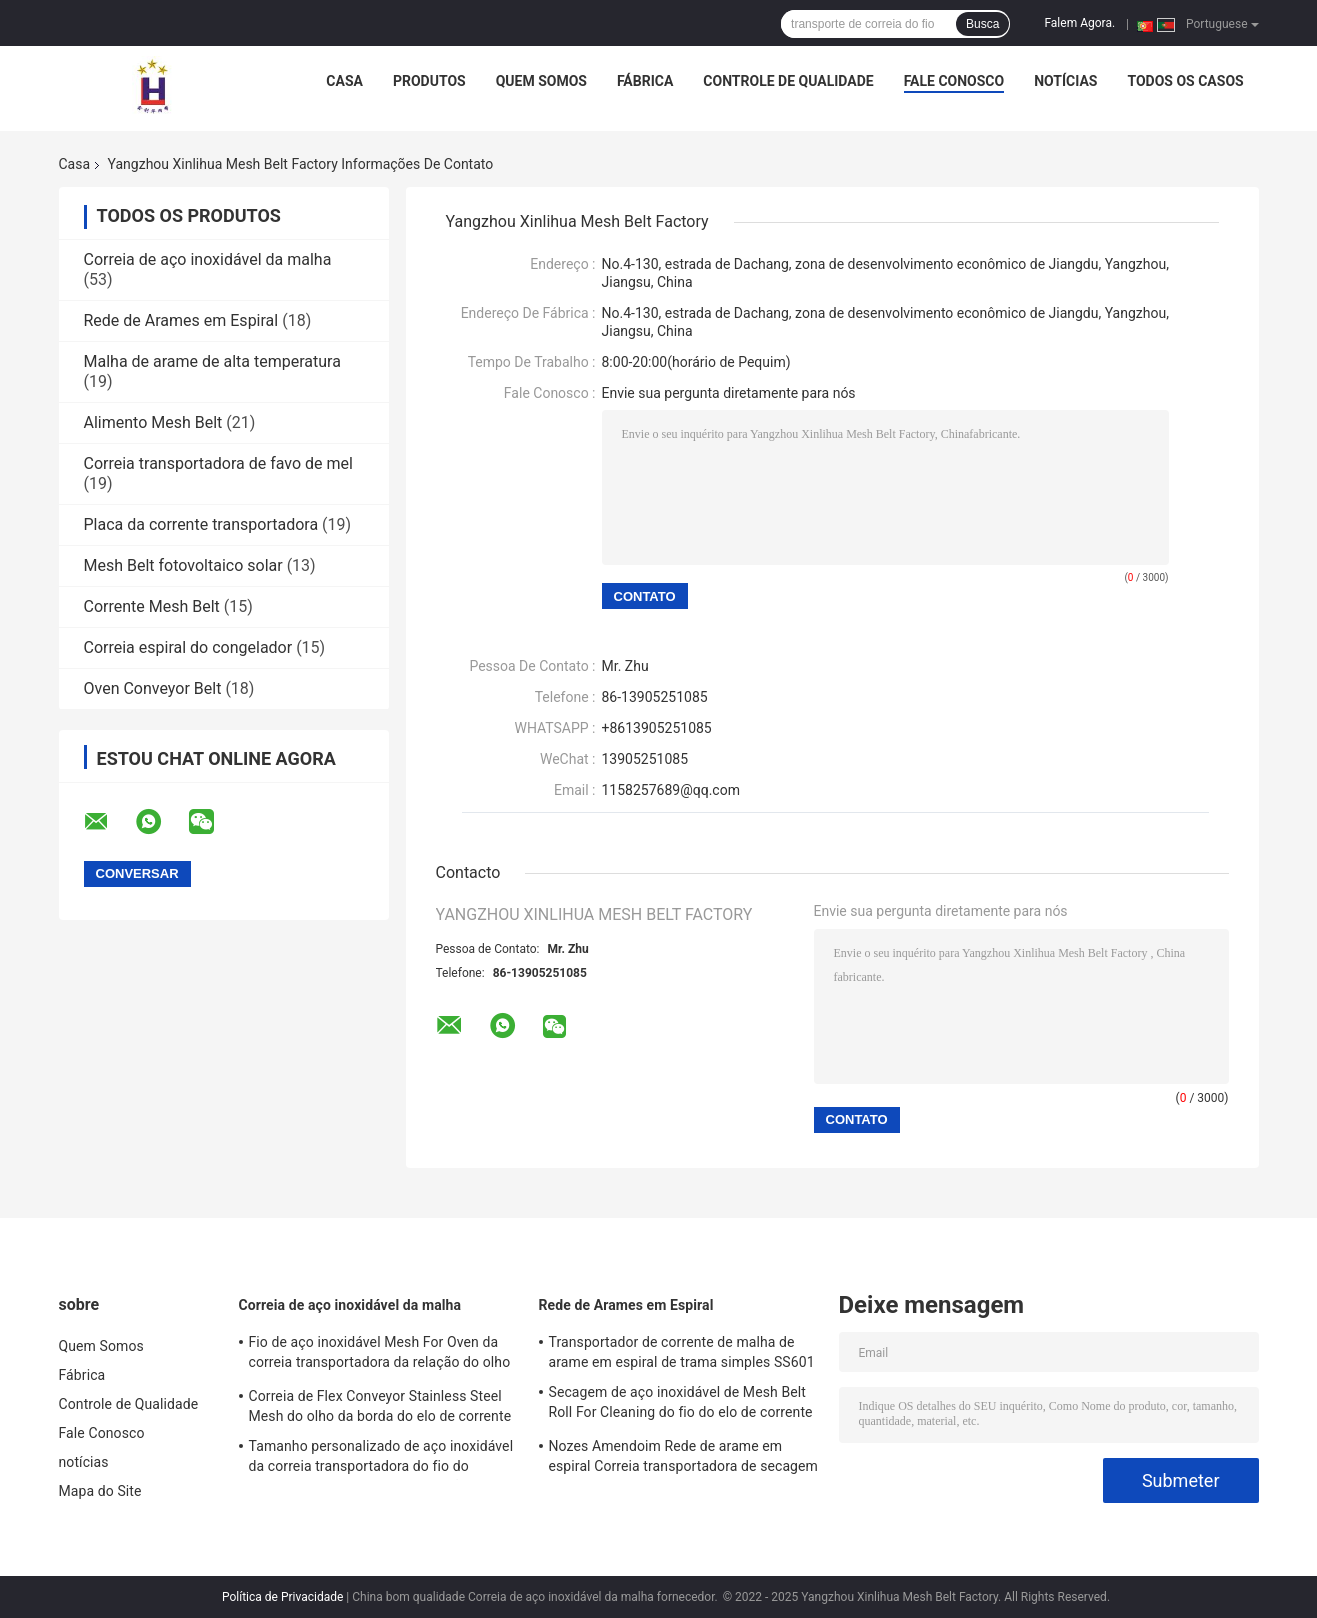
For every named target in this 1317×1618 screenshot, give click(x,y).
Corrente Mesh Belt (152, 606)
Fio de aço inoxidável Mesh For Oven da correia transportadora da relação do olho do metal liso (380, 1355)
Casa (344, 81)
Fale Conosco (954, 81)
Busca (982, 24)
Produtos (429, 81)
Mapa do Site (100, 1491)
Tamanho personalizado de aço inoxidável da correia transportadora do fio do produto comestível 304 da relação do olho (383, 1459)
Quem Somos (541, 81)
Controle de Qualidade (788, 81)
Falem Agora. (1079, 23)
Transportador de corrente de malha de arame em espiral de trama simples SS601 (682, 1352)
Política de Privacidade (282, 1597)
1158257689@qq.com (671, 790)
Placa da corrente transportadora (201, 524)
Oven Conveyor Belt (153, 688)
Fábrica (645, 81)
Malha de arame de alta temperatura (212, 361)
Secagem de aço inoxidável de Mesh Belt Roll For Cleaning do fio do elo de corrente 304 (681, 1405)
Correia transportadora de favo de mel (218, 463)
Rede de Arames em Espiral (181, 320)
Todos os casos (1185, 81)
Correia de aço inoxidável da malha (208, 259)
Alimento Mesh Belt (153, 422)
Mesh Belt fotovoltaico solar (183, 565)
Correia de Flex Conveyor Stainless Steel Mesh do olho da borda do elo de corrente (380, 1406)
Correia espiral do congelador (188, 647)
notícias (1065, 81)
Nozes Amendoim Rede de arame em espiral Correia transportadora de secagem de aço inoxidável (684, 1459)
